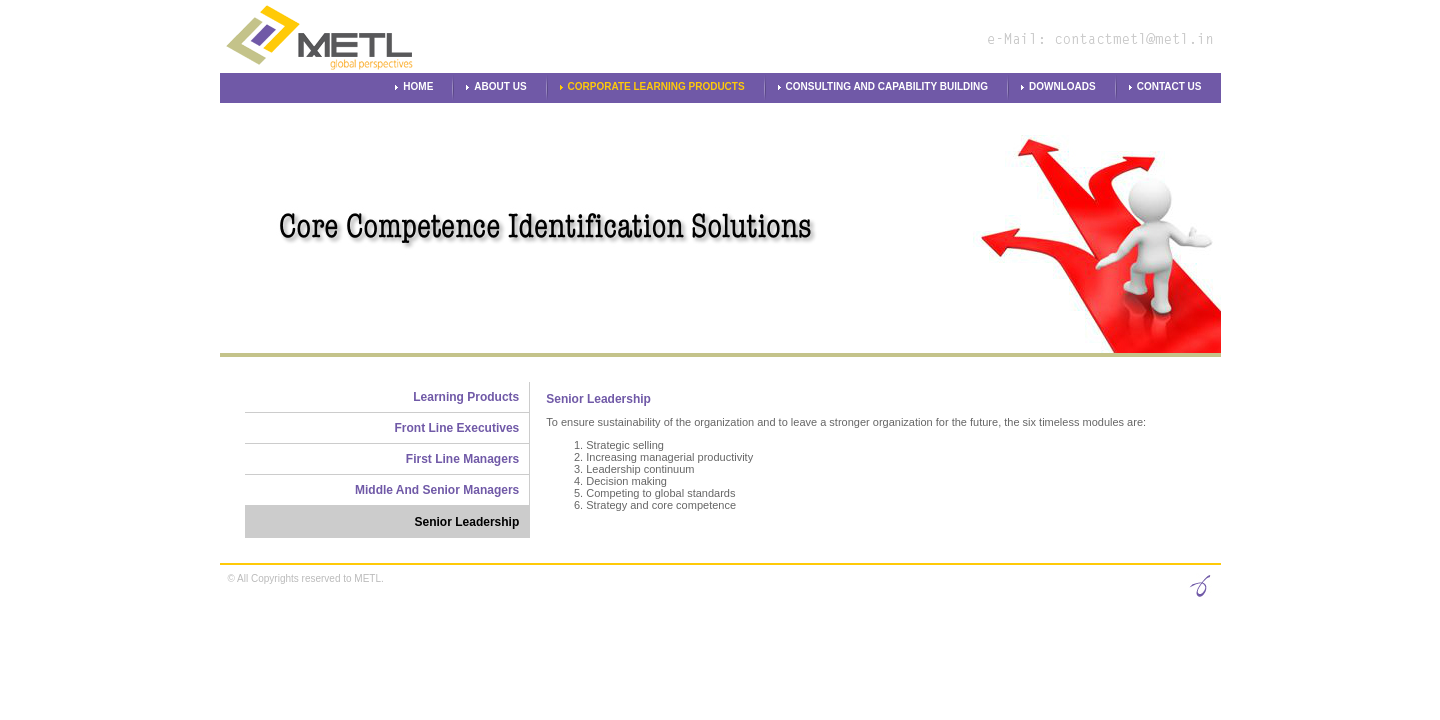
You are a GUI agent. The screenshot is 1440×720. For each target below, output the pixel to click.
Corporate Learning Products (656, 86)
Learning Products (466, 397)
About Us (500, 86)
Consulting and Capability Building (887, 86)
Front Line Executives (457, 428)
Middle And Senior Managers (437, 490)
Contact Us (1169, 86)
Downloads (1062, 86)
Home (418, 86)
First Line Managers (462, 459)
